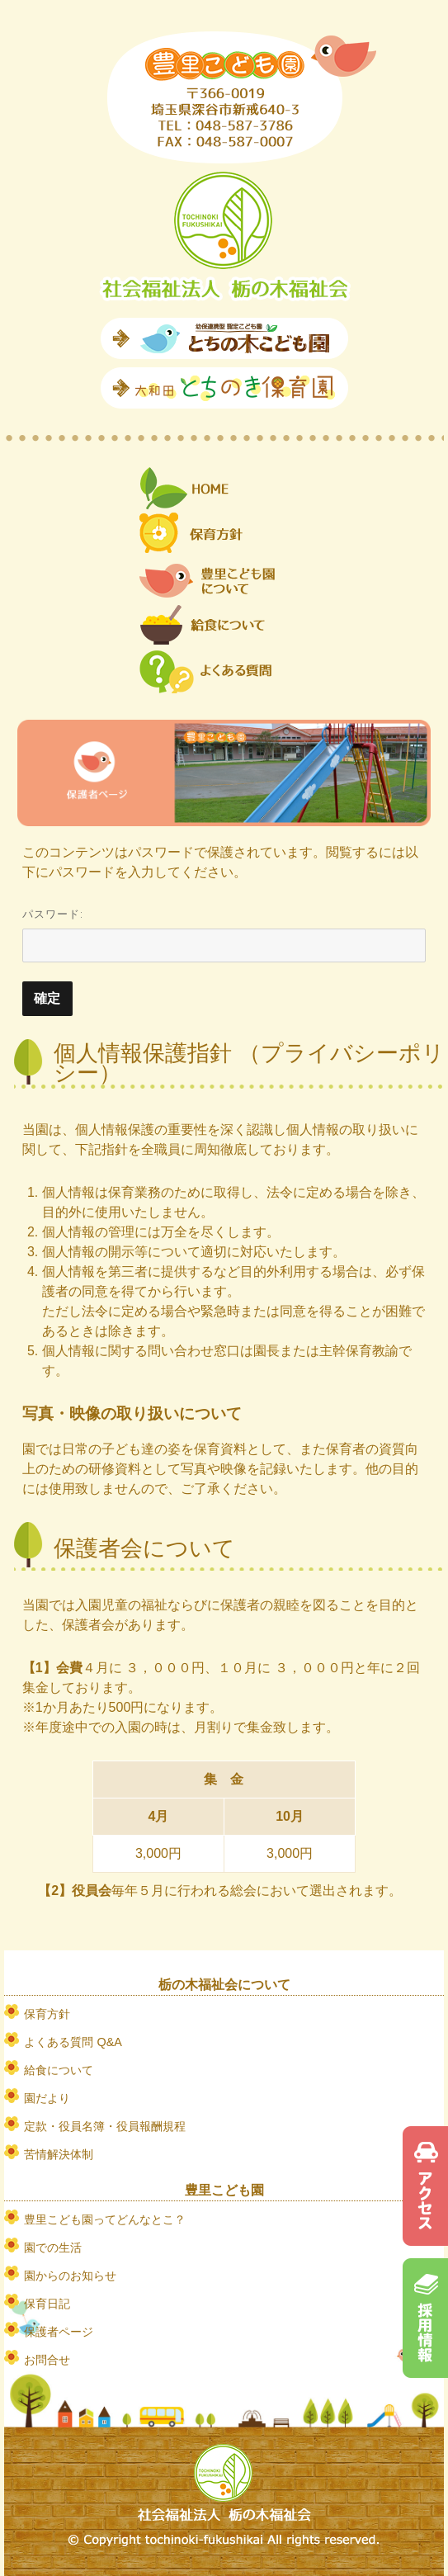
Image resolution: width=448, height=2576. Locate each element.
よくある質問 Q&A (72, 2042)
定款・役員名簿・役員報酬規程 (105, 2126)
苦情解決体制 (58, 2154)
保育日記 (47, 2303)
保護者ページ (58, 2331)
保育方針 (47, 2014)
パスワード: (224, 934)
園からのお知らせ (70, 2275)
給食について (58, 2070)
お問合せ (47, 2359)
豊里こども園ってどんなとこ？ (105, 2219)
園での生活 (53, 2247)
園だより (47, 2098)
